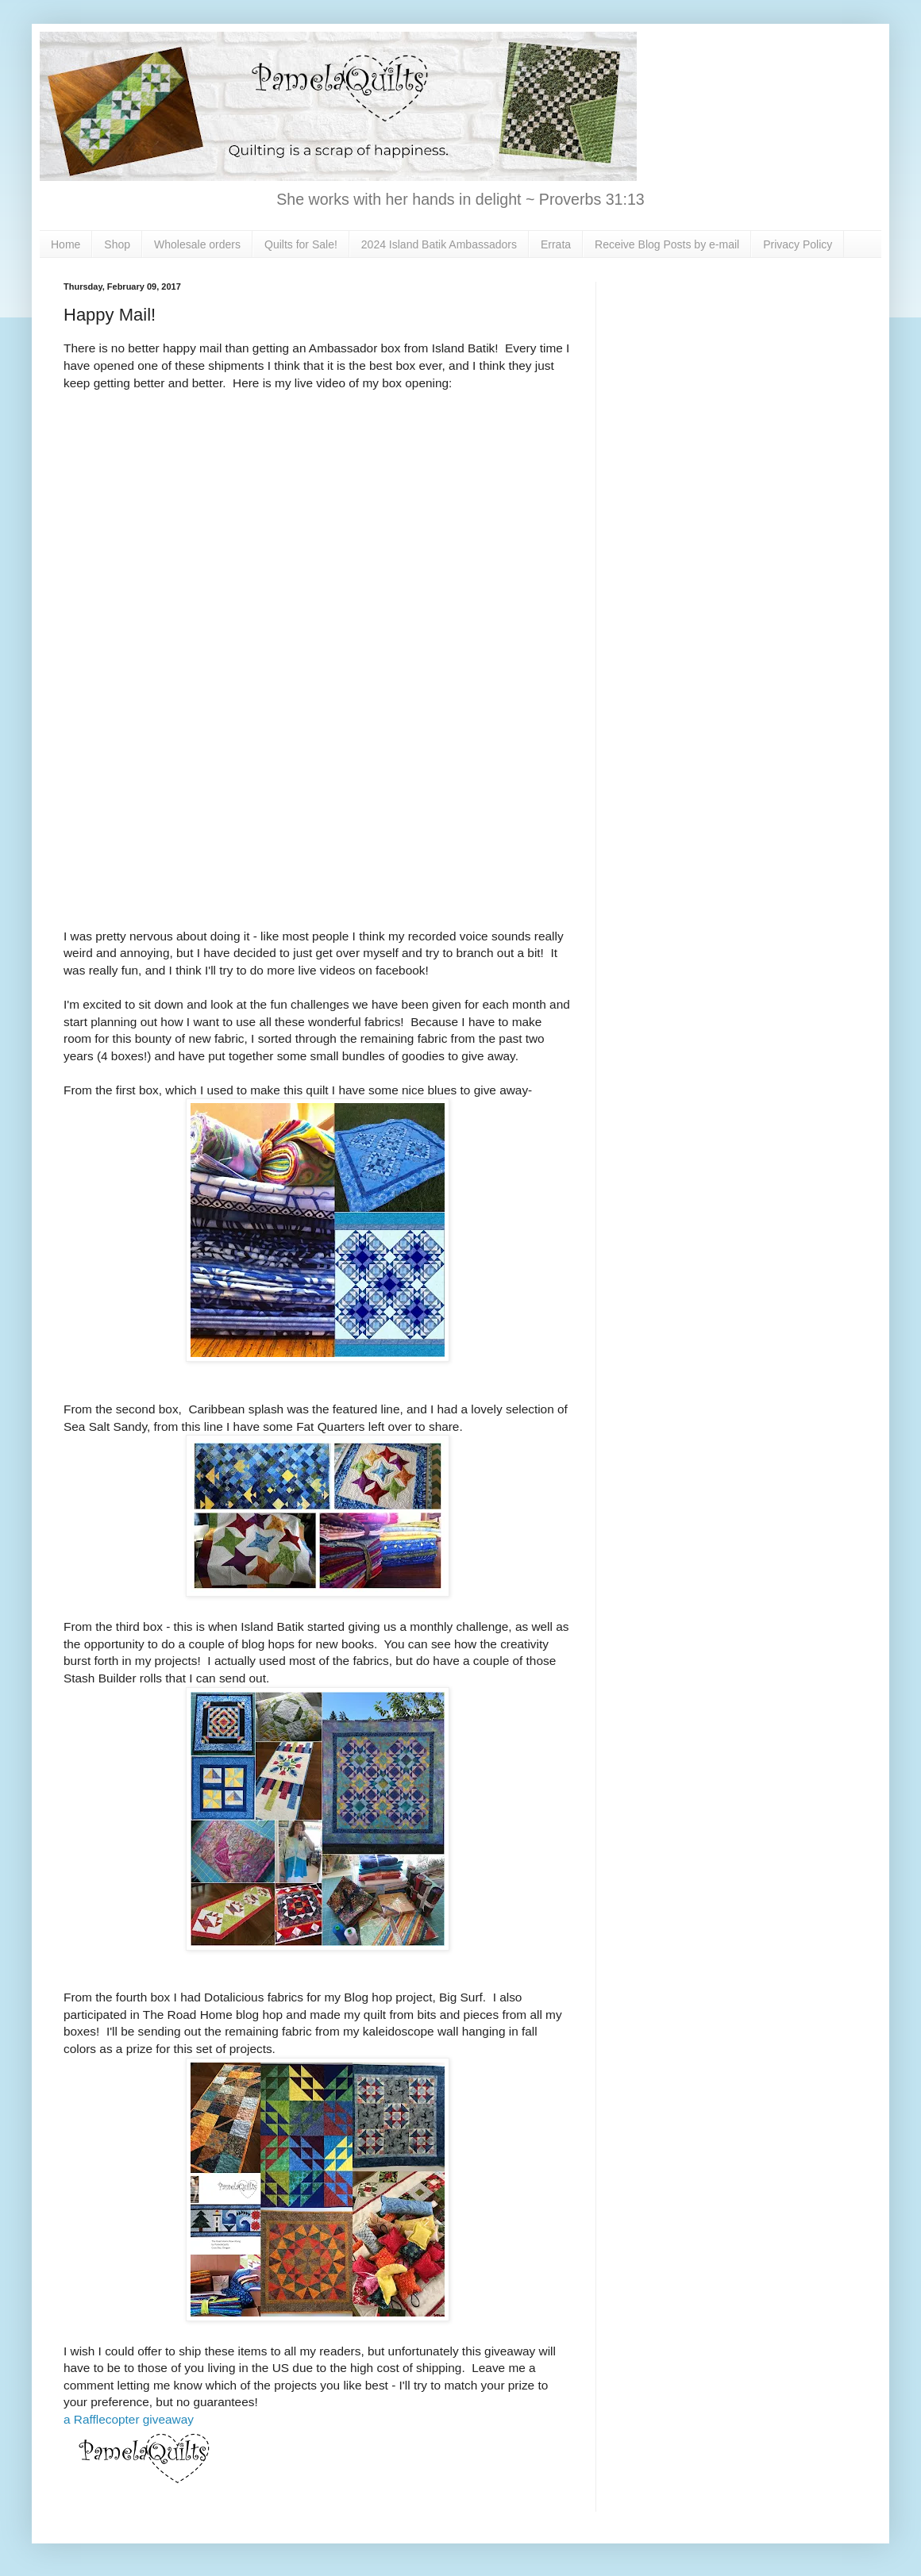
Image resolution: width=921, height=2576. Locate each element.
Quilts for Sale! (300, 244)
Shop (117, 244)
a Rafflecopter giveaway (129, 2419)
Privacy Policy (797, 244)
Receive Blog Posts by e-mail (667, 244)
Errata (556, 244)
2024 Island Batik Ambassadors (439, 244)
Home (65, 244)
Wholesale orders (197, 244)
